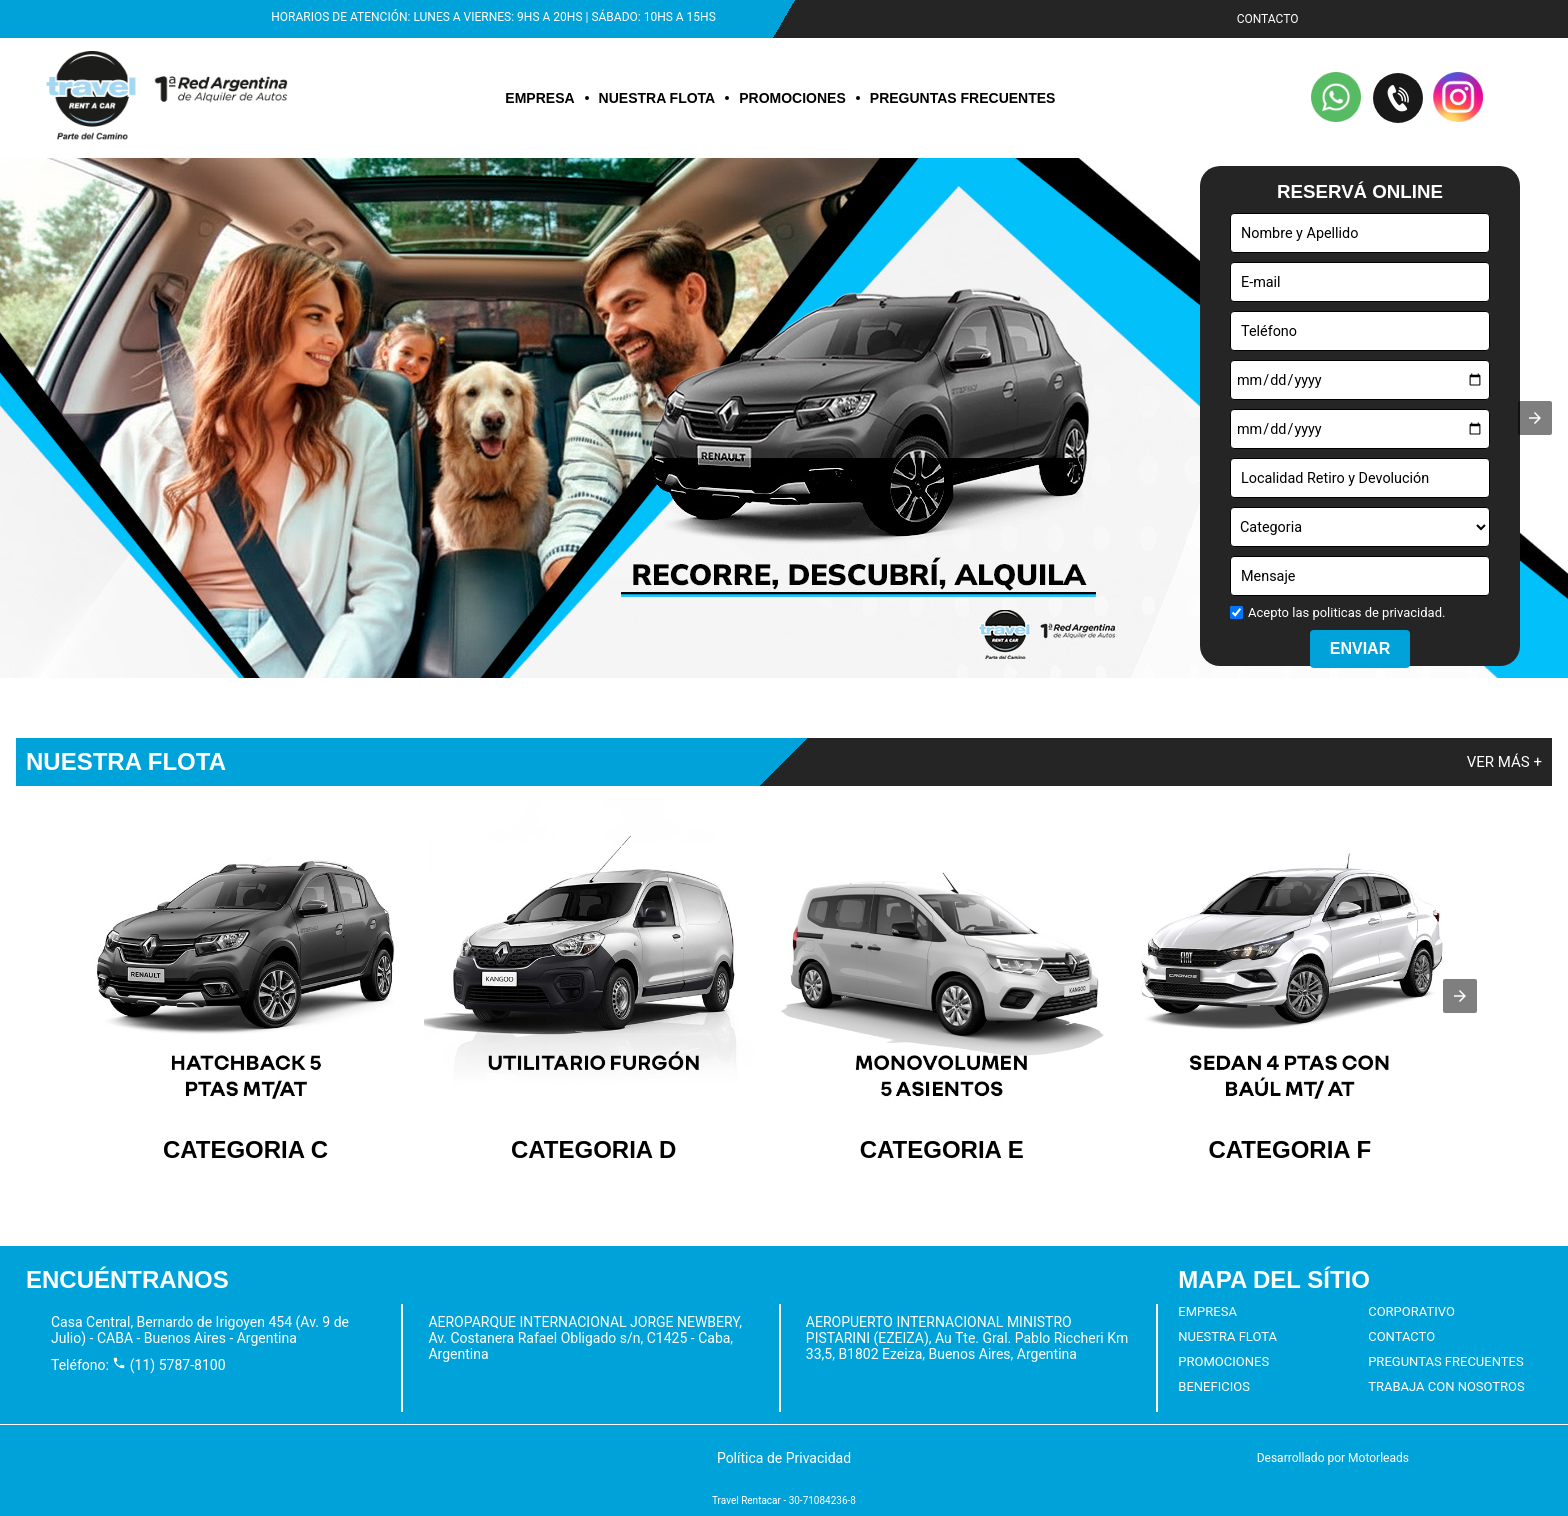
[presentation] (1460, 996)
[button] (1337, 99)
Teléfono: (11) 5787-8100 (138, 1365)
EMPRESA (539, 98)
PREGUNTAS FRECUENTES (963, 98)
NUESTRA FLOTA (657, 98)
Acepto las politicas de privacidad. (1346, 612)
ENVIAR (1360, 648)
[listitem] (246, 980)
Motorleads (1378, 1458)
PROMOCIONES (792, 98)
